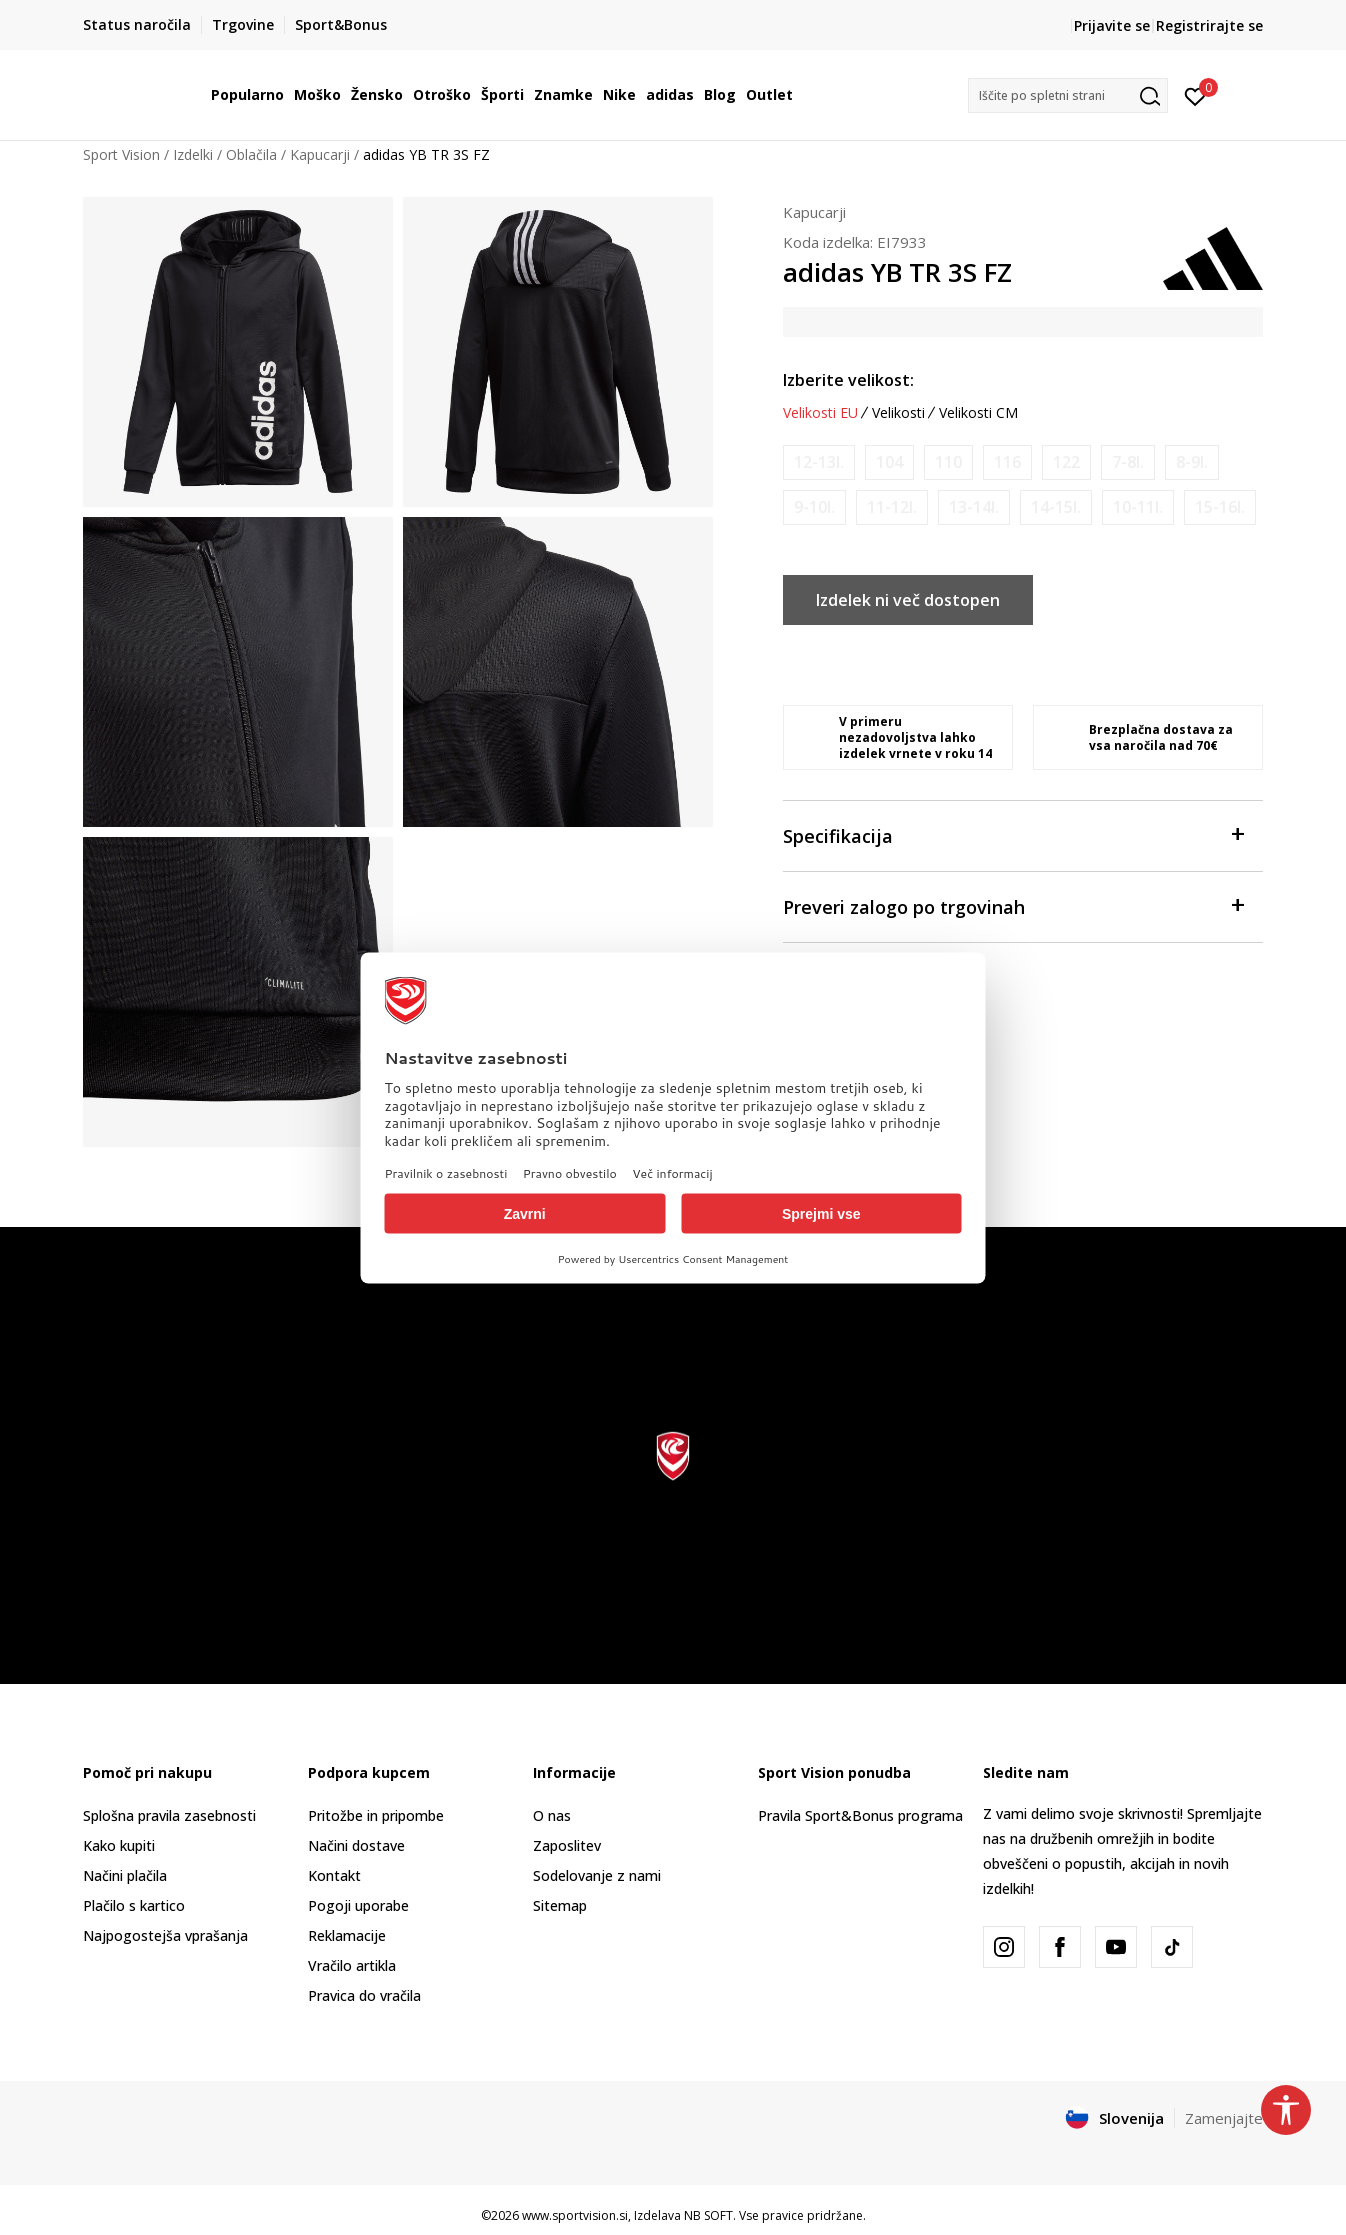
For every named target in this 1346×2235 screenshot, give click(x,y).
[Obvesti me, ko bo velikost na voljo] (819, 462)
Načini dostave (356, 1845)
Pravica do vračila (364, 1995)
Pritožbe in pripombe (376, 1815)
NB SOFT (708, 2215)
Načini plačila (125, 1875)
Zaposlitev (567, 1845)
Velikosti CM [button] (978, 413)
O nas (552, 1815)
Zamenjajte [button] (1224, 2118)
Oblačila (251, 154)
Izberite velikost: (848, 380)
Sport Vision (121, 154)
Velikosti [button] (898, 413)
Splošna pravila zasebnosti (169, 1815)
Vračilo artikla (352, 1965)
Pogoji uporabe (358, 1905)
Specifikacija (1013, 834)
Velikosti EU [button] (820, 413)
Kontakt (334, 1875)
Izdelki (193, 154)
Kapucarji (320, 154)
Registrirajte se (1209, 25)
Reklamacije (347, 1935)
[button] (1068, 95)
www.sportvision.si (575, 2215)
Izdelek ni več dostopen (908, 600)
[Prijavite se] (1195, 95)
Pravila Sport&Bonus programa (860, 1815)
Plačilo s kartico (134, 1905)
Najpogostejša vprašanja (165, 1935)
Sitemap (560, 1905)
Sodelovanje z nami (597, 1875)
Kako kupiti (119, 1845)
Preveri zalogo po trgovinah (1013, 905)
